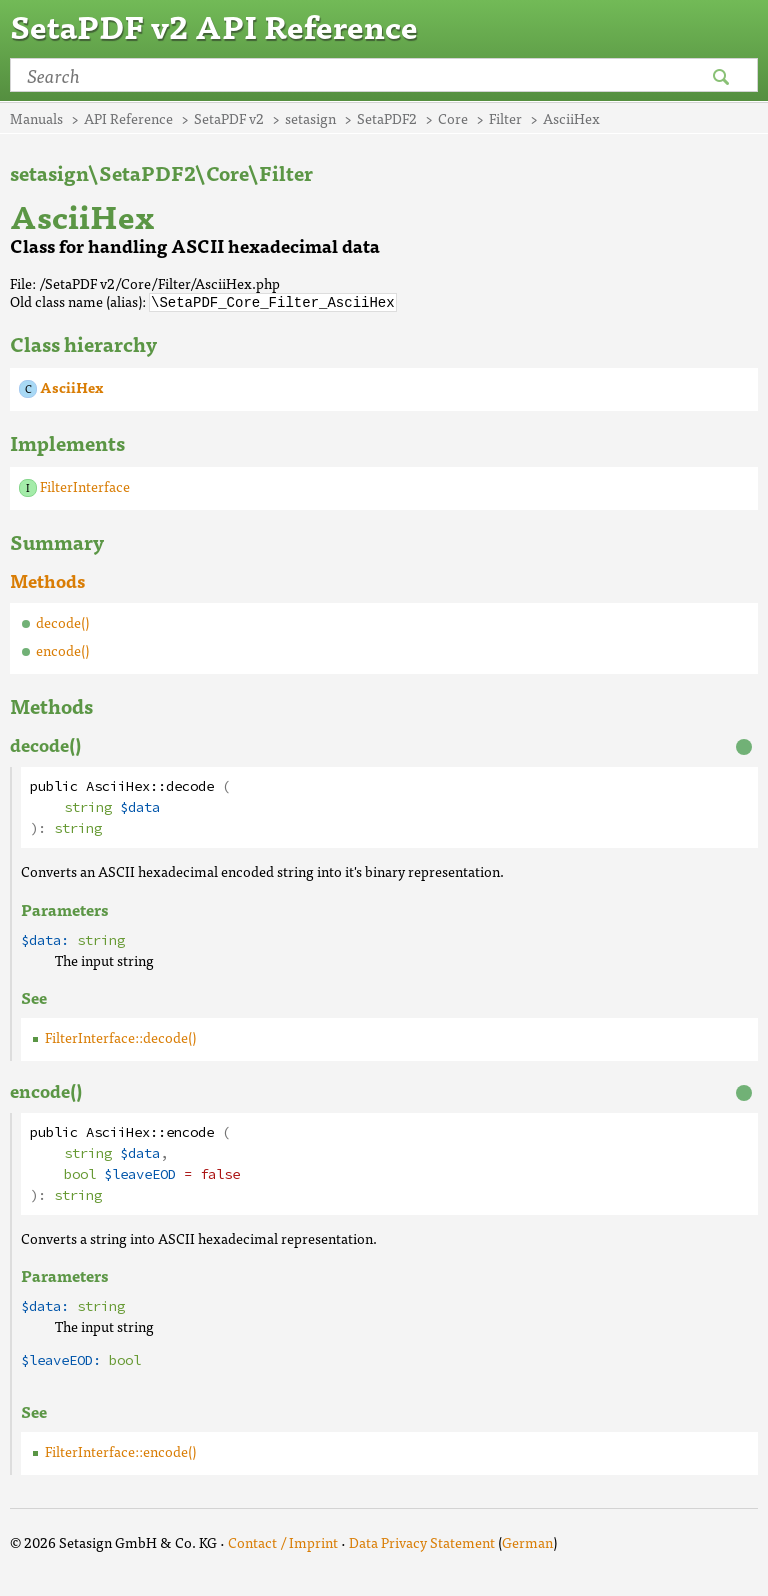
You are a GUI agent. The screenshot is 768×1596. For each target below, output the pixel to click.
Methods (47, 579)
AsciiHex (71, 386)
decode (190, 785)
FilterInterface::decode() (120, 1036)
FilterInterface (85, 485)
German (527, 1541)
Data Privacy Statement (422, 1541)
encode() (62, 649)
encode (190, 1131)
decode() (62, 621)
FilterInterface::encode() (120, 1450)
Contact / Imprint (283, 1541)
